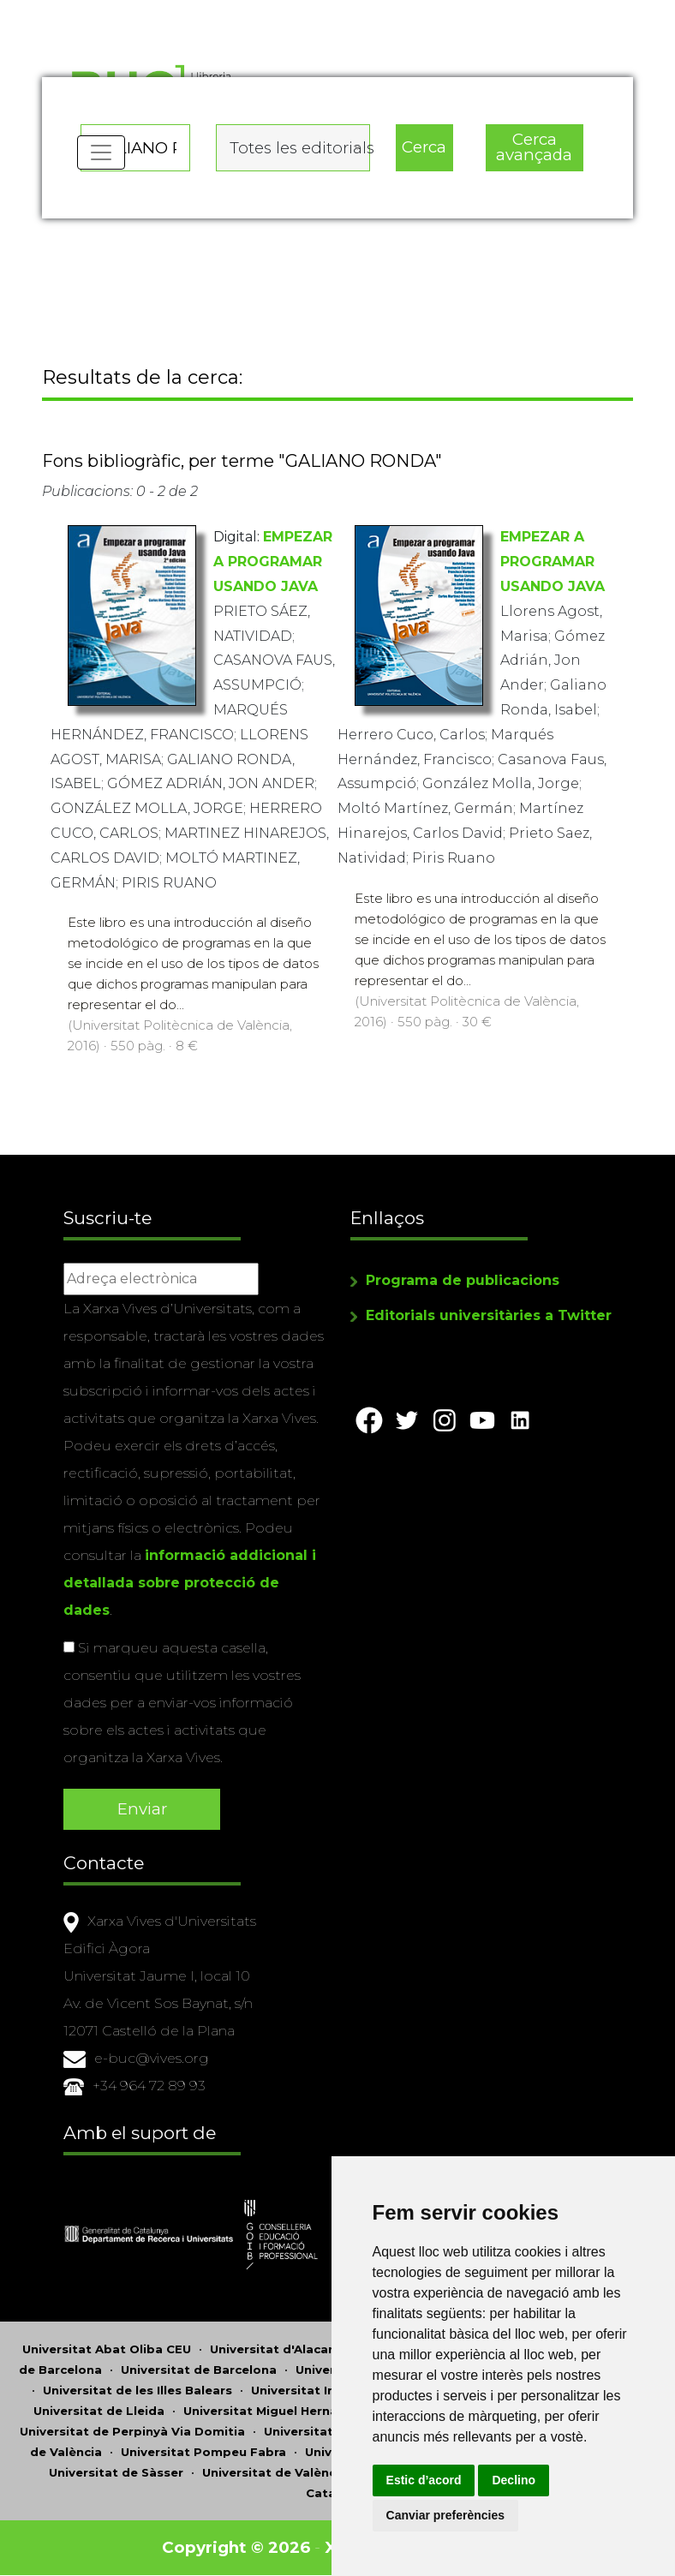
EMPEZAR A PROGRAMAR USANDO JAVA (272, 563)
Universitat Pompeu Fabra (203, 2452)
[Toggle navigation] (101, 154)
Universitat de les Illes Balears (137, 2391)
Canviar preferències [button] (451, 2515)
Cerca (424, 146)
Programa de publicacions (462, 1281)
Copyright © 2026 (237, 2548)
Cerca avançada (534, 146)
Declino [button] (520, 2480)
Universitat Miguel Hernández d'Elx (292, 2411)
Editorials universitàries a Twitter (489, 1316)
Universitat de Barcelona (199, 2370)
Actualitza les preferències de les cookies (155, 11)
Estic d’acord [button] (430, 2480)
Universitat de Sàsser (116, 2473)
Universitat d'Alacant (276, 2350)
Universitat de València (274, 2473)
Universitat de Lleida (98, 2411)
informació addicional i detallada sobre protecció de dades (189, 1583)
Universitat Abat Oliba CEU (106, 2350)
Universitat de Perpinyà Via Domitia (132, 2432)
